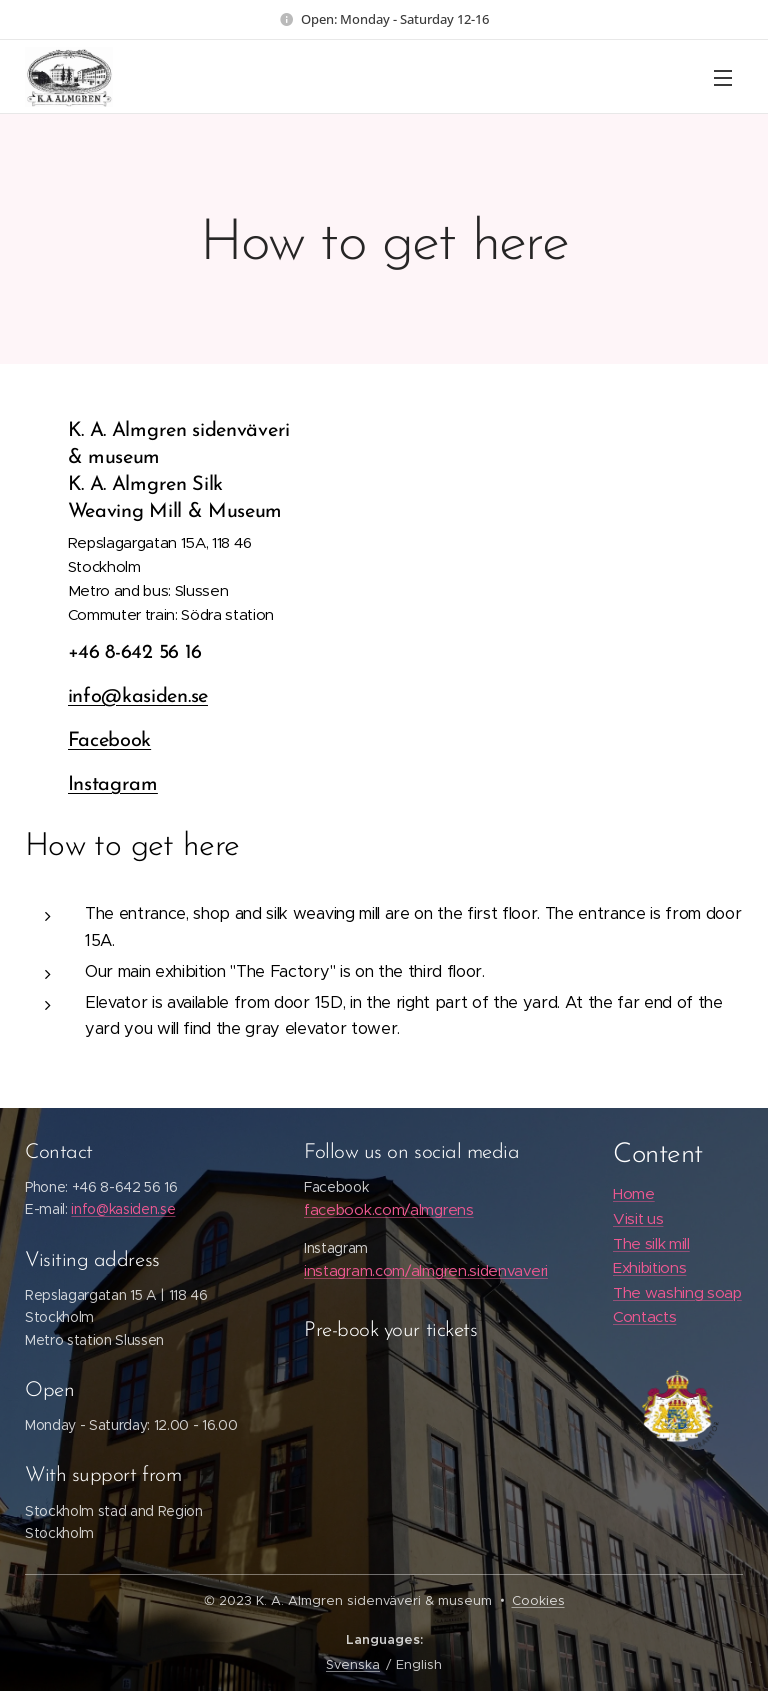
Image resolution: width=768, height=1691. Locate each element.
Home (634, 1193)
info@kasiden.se (138, 697)
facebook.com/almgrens (389, 1210)
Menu (723, 78)
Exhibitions (649, 1267)
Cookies (538, 1600)
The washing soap (677, 1292)
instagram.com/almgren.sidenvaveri (426, 1270)
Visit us (638, 1218)
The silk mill (651, 1243)
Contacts (644, 1317)
